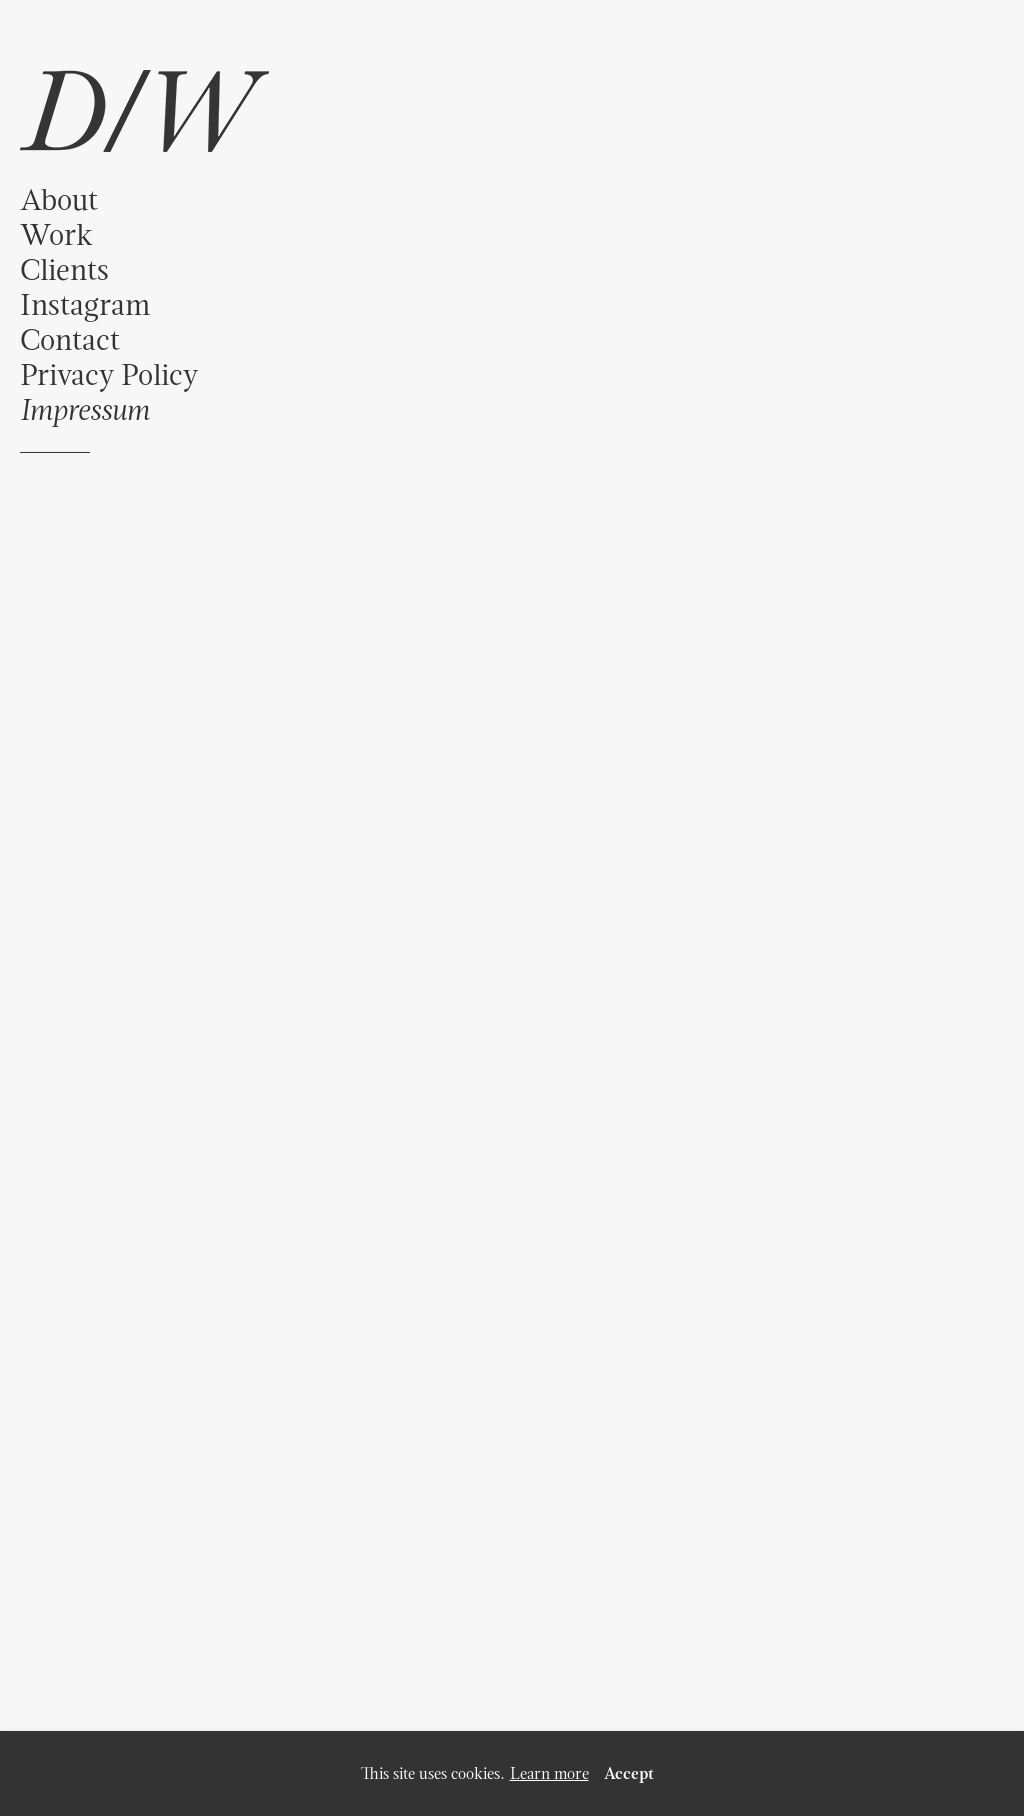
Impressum (84, 409)
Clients (64, 269)
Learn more (549, 1773)
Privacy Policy (109, 374)
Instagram (85, 304)
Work (56, 234)
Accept (629, 1773)
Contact (70, 339)
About (59, 199)
